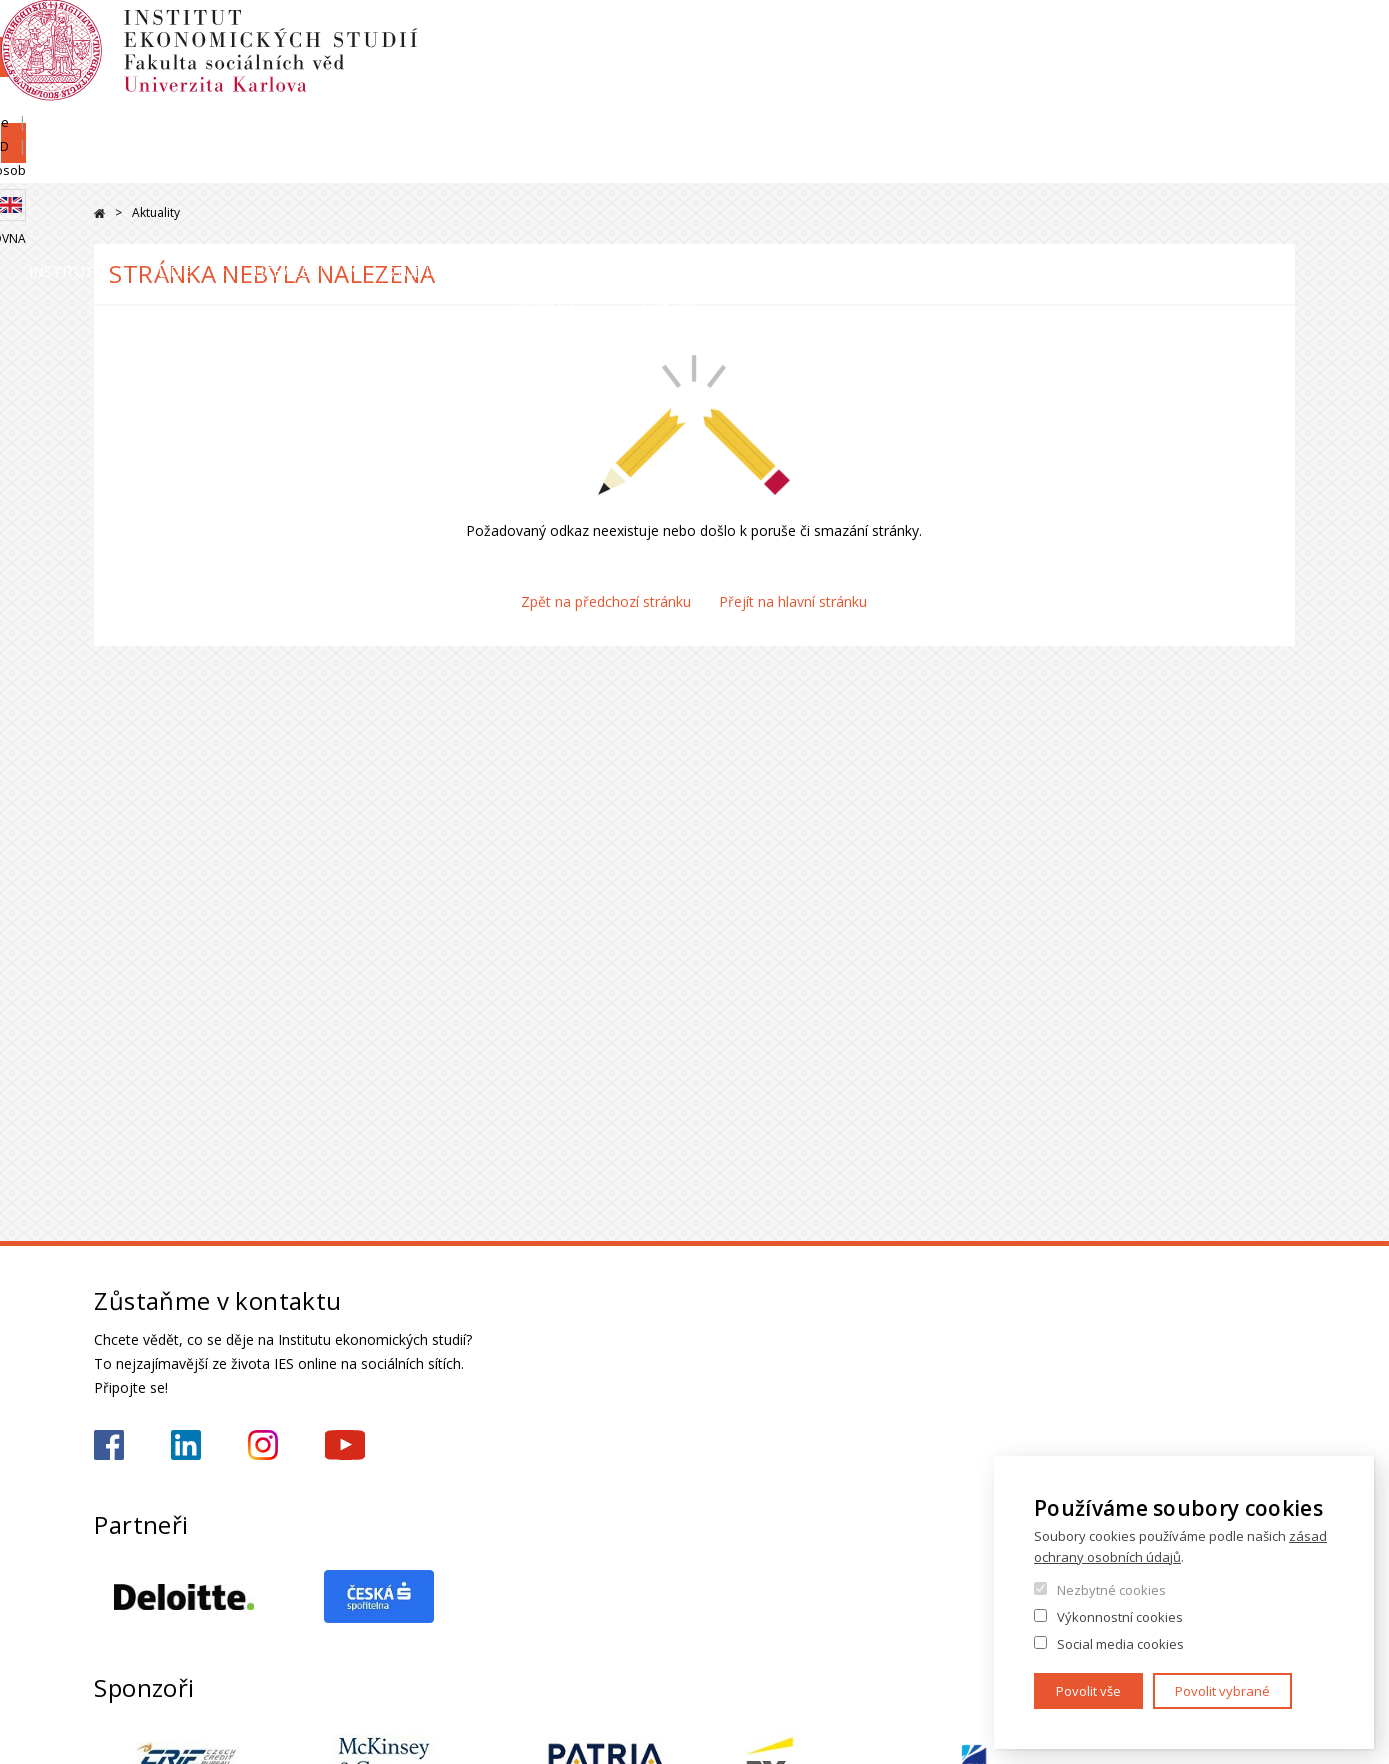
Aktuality (156, 212)
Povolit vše (1088, 1691)
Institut (154, 164)
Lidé (340, 164)
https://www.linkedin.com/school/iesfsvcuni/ (186, 1445)
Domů (99, 213)
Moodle (1108, 37)
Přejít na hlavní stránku (793, 601)
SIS (1047, 37)
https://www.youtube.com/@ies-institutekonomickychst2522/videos (345, 1445)
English (1279, 73)
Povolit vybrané (1222, 1691)
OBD (1172, 37)
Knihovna (1264, 106)
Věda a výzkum (956, 164)
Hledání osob (1254, 37)
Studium (731, 164)
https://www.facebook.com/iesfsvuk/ (109, 1445)
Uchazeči (526, 164)
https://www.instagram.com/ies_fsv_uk (263, 1445)
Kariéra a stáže (1207, 164)
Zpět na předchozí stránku (606, 601)
